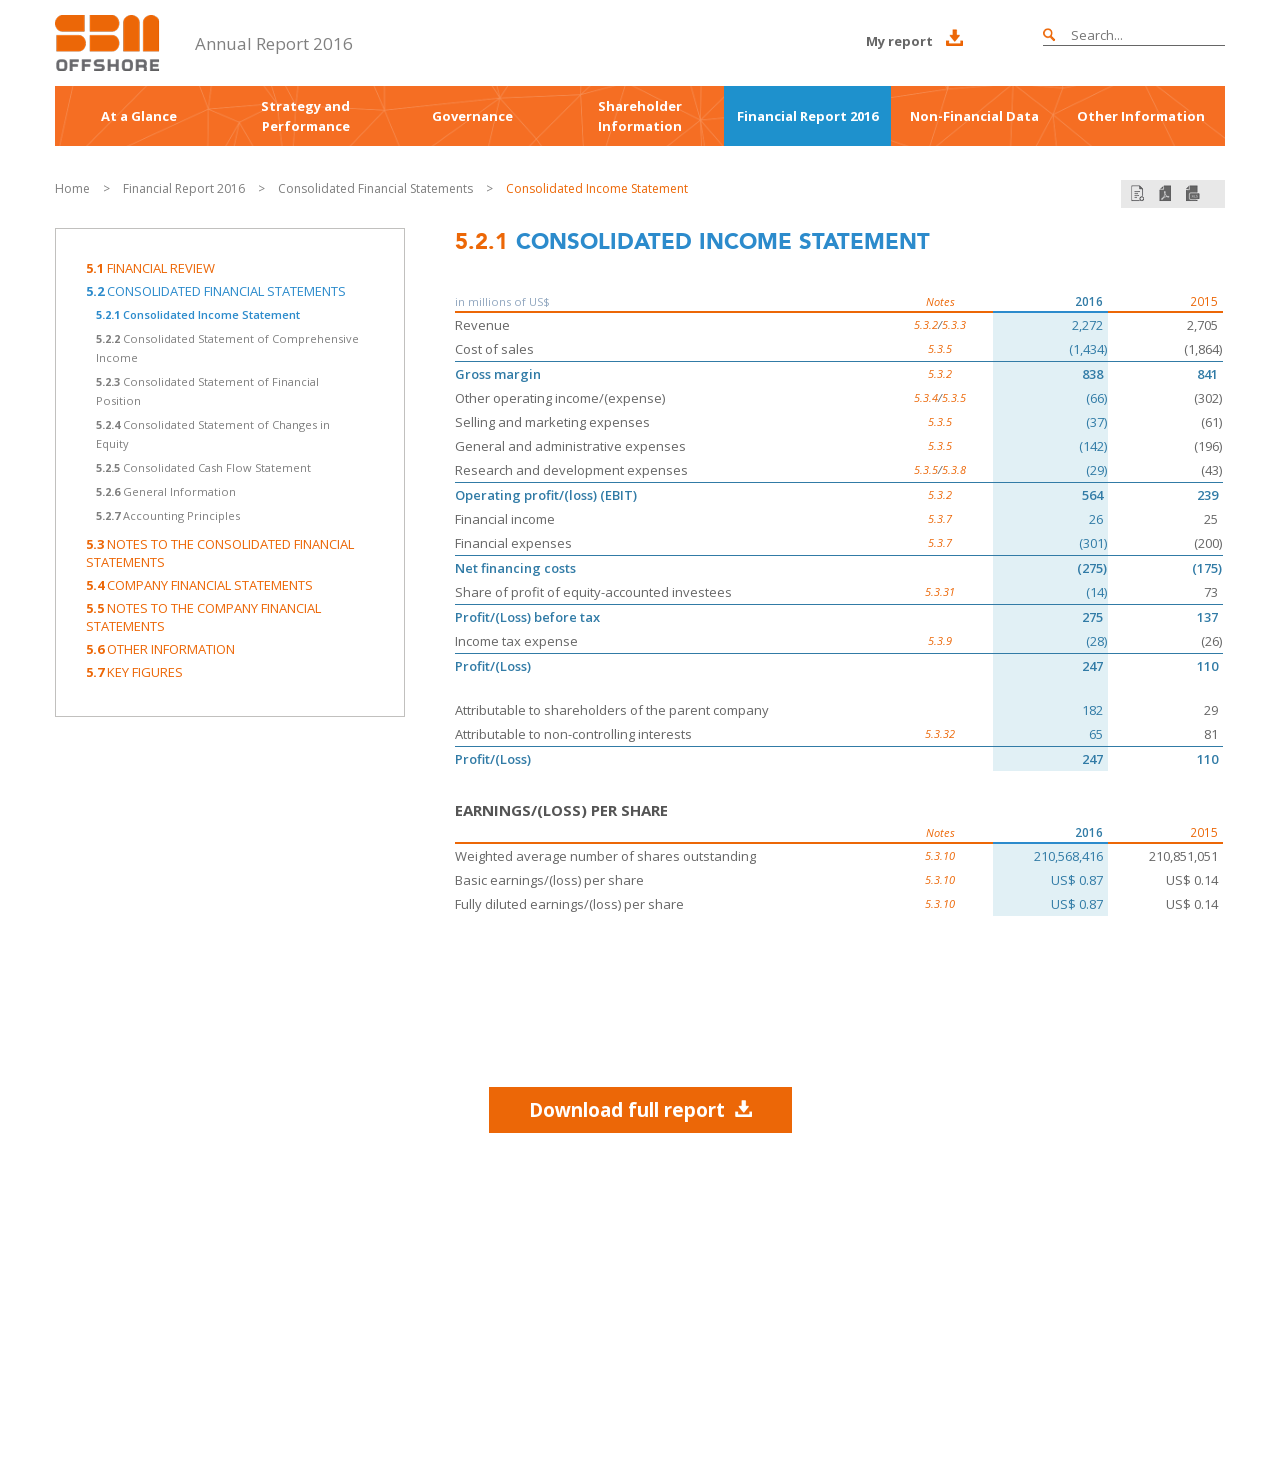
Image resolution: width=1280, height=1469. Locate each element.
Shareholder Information (640, 116)
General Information (166, 491)
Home (72, 188)
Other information (160, 649)
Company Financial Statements (199, 585)
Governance (472, 116)
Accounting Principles (168, 515)
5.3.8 (954, 469)
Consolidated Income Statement (597, 188)
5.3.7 (940, 518)
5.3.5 (940, 348)
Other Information (1141, 116)
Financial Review (150, 268)
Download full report (640, 1109)
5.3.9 (940, 640)
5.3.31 (940, 591)
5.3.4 (926, 397)
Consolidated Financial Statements (377, 188)
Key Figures (134, 672)
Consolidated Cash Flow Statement (203, 467)
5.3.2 (926, 324)
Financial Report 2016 (807, 116)
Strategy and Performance (305, 116)
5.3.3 (954, 324)
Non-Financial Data (974, 116)
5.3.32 (940, 733)
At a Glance (139, 116)
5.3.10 (940, 855)
